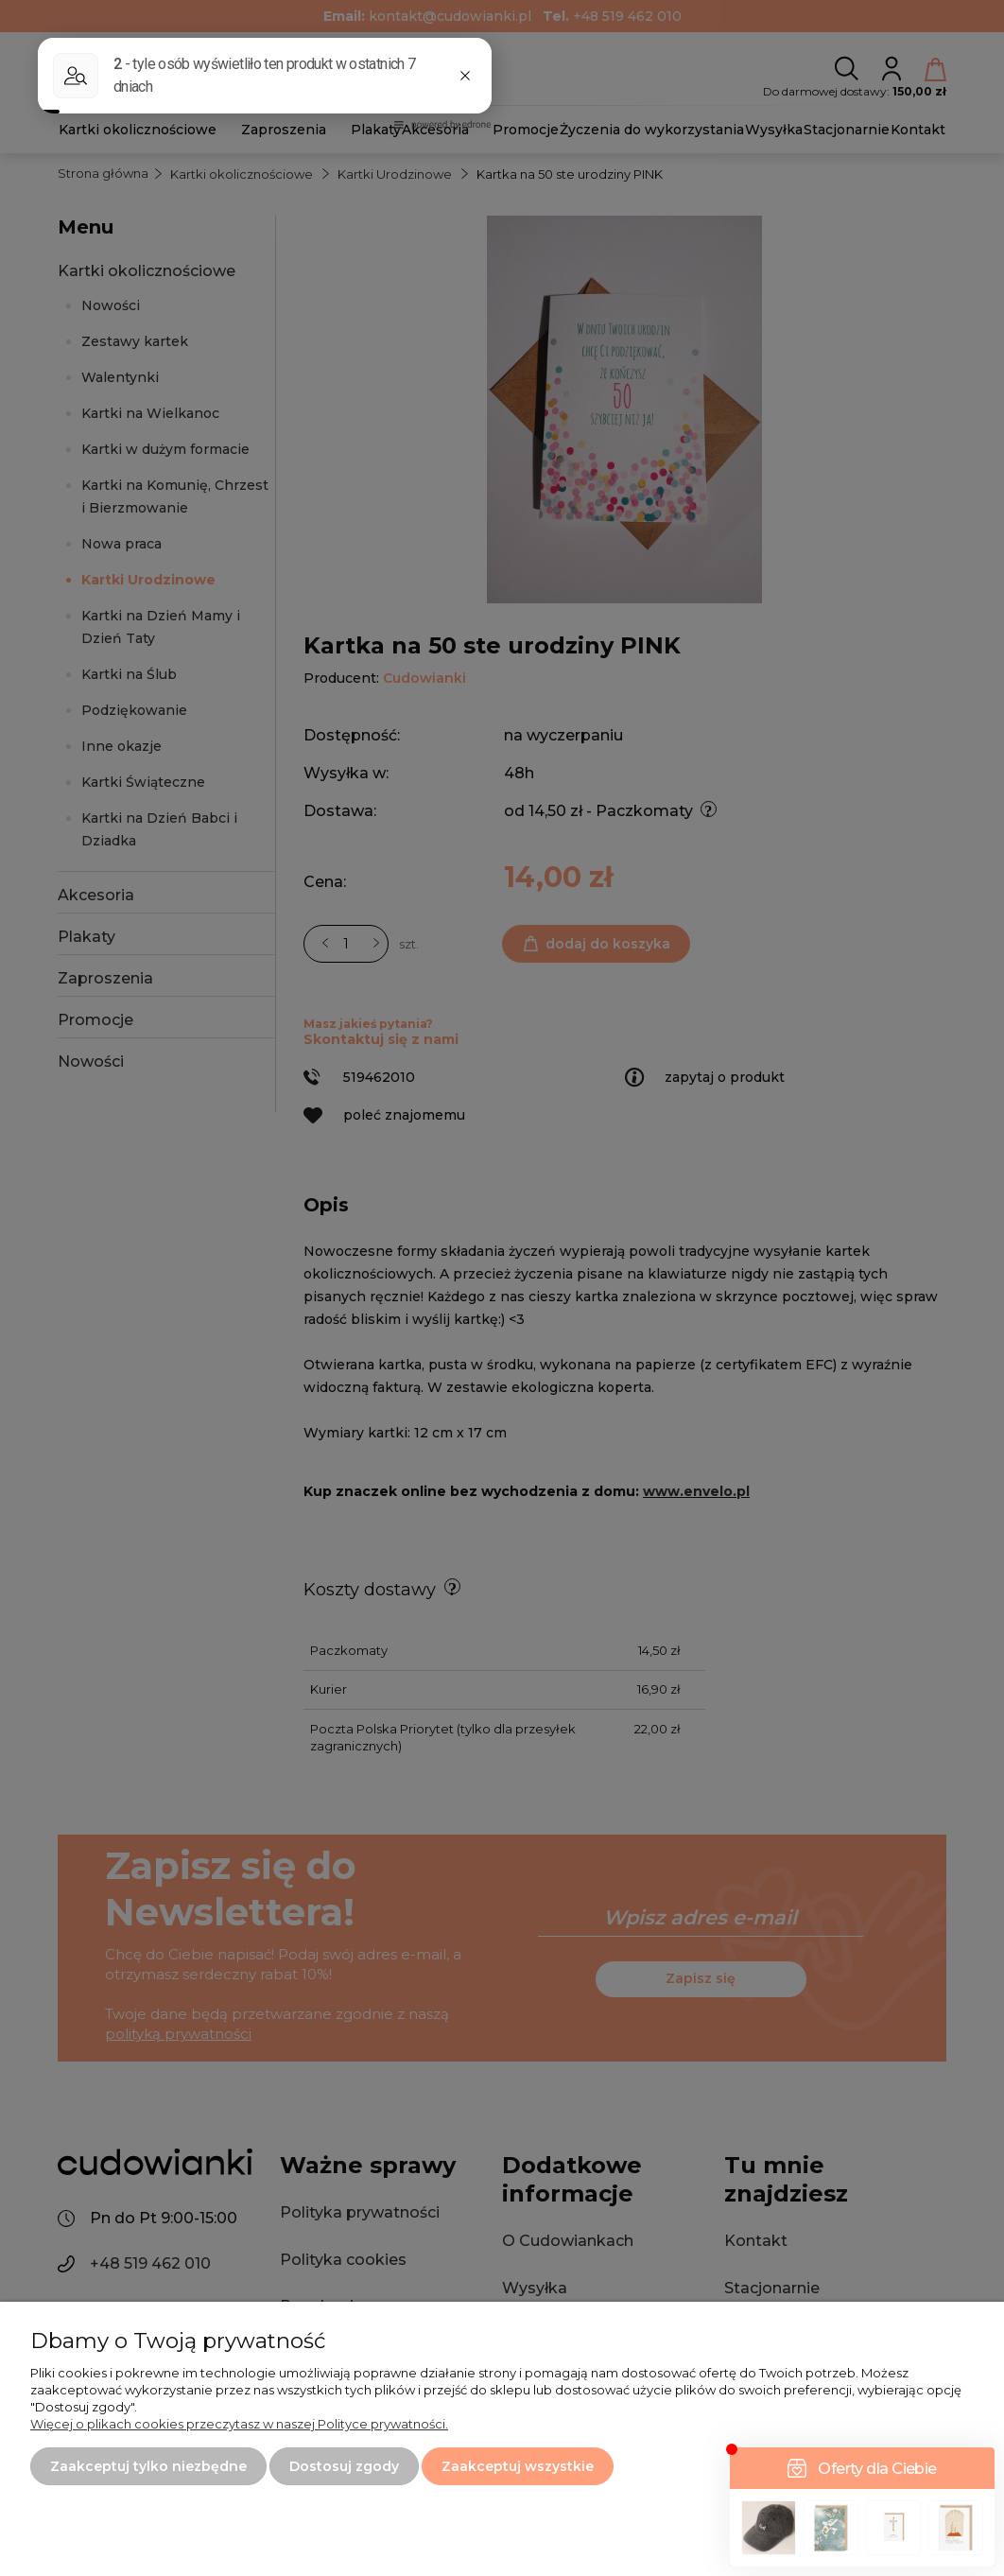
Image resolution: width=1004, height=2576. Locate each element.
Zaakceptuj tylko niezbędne (148, 2466)
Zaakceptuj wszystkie (517, 2466)
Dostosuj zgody (344, 2466)
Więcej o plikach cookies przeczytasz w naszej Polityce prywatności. (239, 2423)
